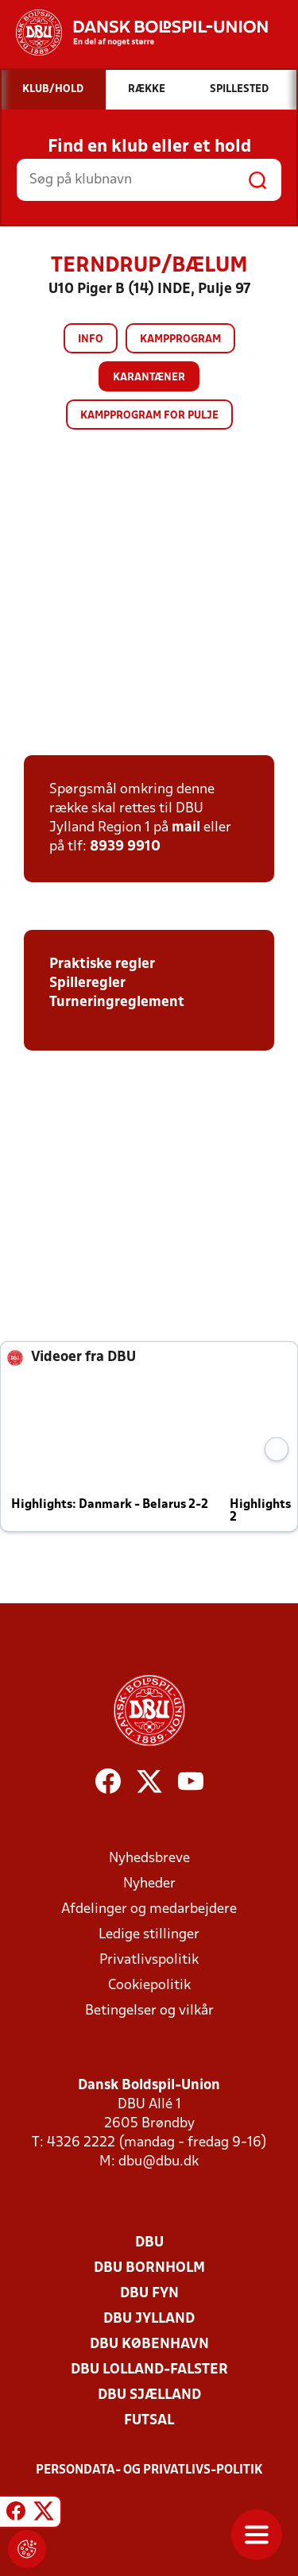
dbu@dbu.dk (158, 2162)
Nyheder (149, 1884)
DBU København (149, 2344)
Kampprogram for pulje (149, 416)
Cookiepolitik (149, 1985)
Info (90, 339)
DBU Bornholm (149, 2268)
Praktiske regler (102, 964)
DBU (149, 2243)
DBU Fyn (149, 2293)
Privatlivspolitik (149, 1960)
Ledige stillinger (149, 1935)
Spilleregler (87, 983)
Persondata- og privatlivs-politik (149, 2470)
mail (186, 828)
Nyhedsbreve (149, 1858)
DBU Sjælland (149, 2395)
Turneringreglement (116, 1002)
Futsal (149, 2421)
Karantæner (149, 377)
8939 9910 (125, 847)
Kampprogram (180, 339)
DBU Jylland (149, 2319)
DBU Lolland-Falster (149, 2370)
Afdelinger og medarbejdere (149, 1909)
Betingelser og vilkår (149, 2011)
